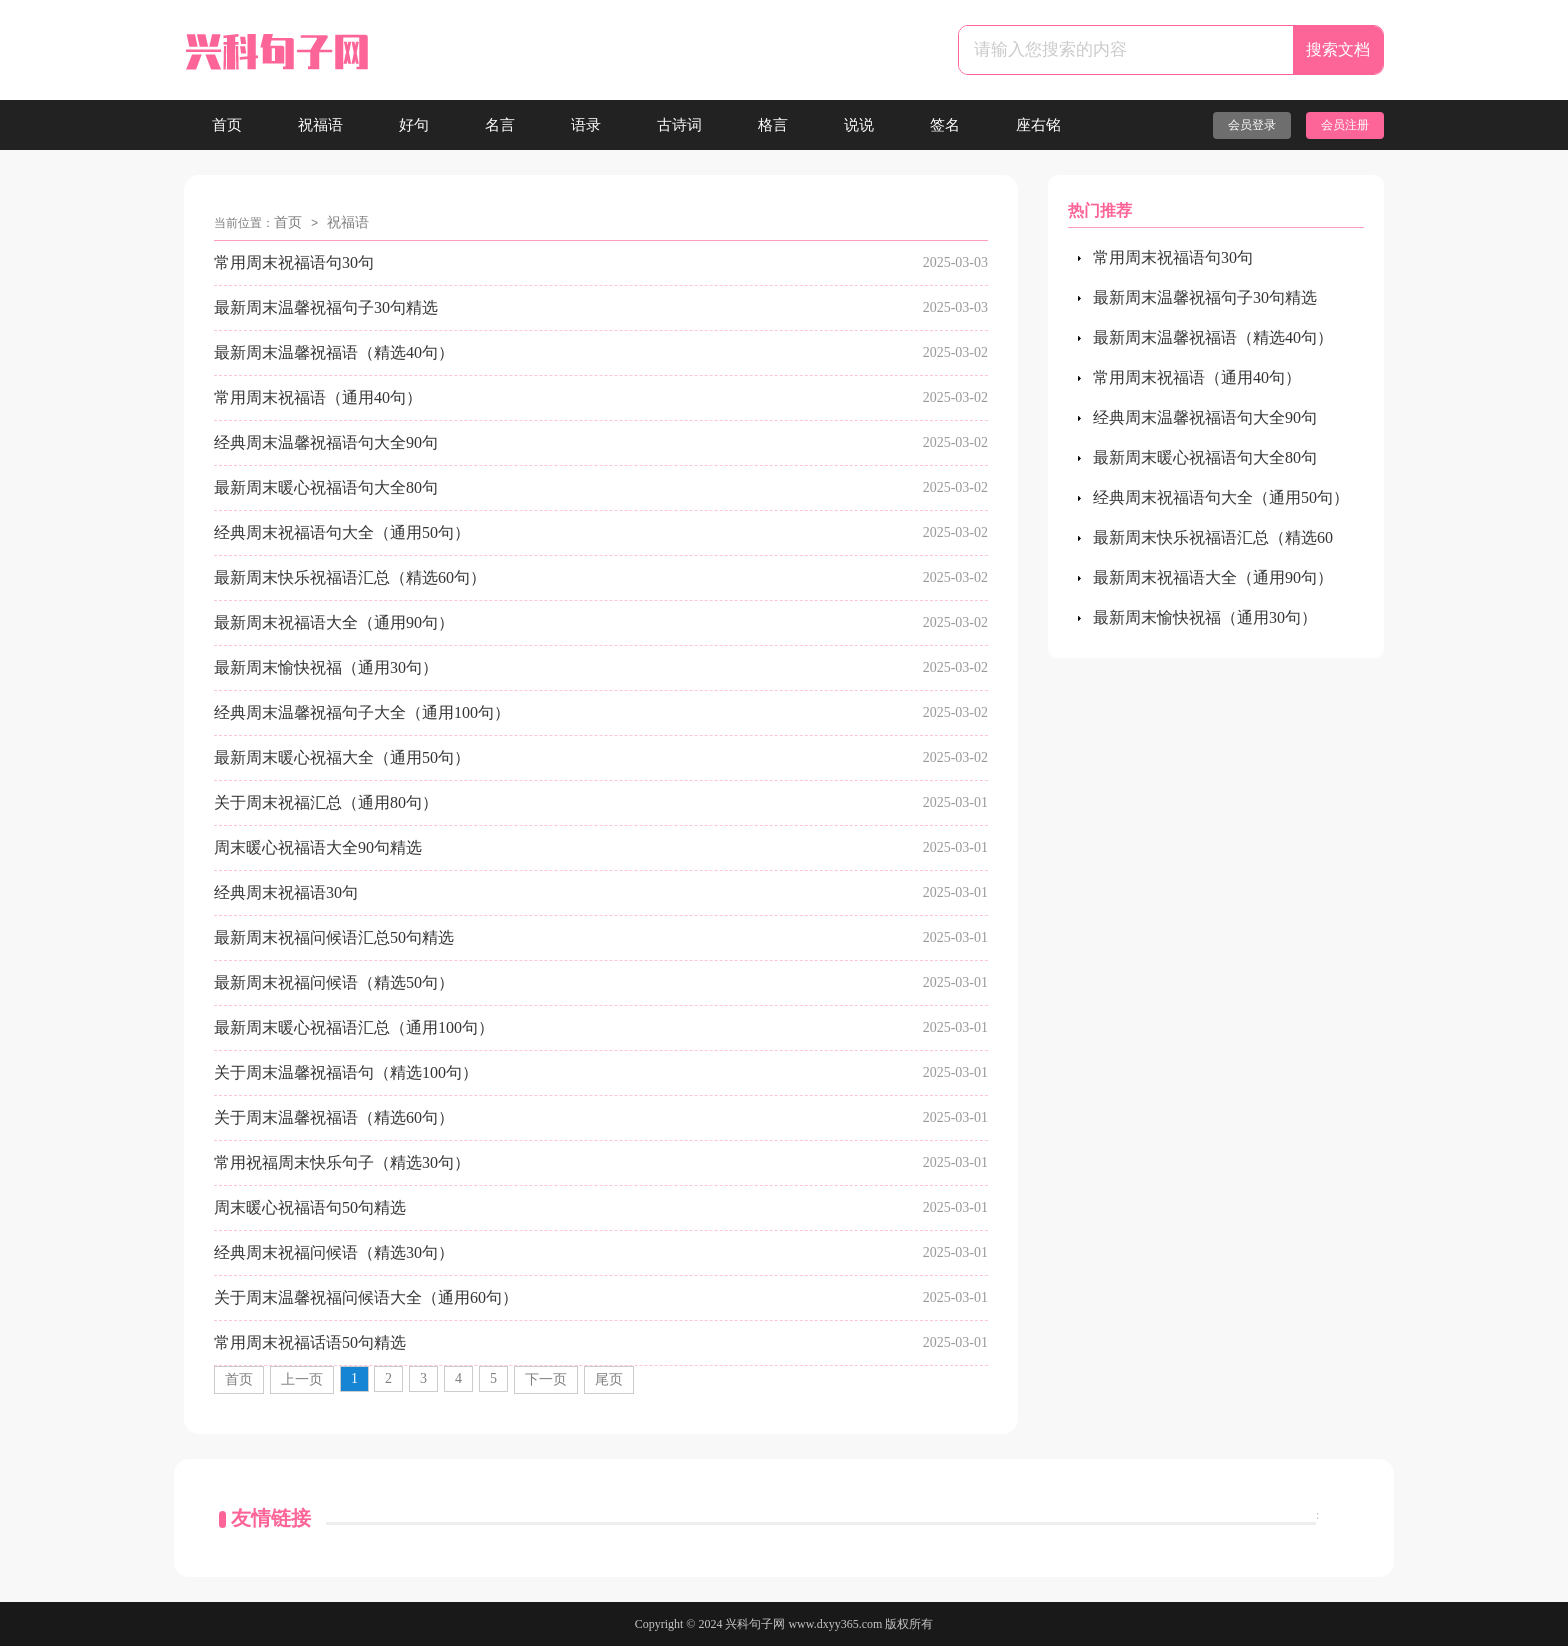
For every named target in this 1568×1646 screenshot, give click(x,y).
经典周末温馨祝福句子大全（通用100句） (362, 712)
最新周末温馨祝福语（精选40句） (334, 352)
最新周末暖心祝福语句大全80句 (326, 487)
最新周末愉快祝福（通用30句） (326, 667)
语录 (586, 125)
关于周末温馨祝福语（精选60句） (334, 1117)
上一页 (302, 1379)
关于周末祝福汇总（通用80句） (326, 802)
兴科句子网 (755, 1624)
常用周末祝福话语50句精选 (310, 1342)
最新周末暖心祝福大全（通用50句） (342, 757)
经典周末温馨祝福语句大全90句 (326, 442)
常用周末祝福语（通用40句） (318, 397)
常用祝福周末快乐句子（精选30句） (342, 1162)
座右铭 (1038, 125)
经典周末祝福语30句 (286, 892)
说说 (859, 125)
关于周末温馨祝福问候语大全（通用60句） (366, 1297)
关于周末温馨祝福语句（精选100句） (346, 1072)
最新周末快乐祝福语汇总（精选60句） (350, 577)
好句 (414, 125)
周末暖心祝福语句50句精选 (310, 1207)
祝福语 (320, 125)
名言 (500, 125)
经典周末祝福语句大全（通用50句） (342, 532)
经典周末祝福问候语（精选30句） (334, 1252)
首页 (227, 125)
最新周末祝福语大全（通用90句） (334, 622)
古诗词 (679, 125)
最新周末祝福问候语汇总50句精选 (334, 937)
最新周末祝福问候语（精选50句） (334, 982)
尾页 (609, 1379)
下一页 (546, 1379)
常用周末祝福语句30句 (294, 262)
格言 (773, 125)
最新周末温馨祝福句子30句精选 (326, 307)
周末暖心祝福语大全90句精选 (318, 847)
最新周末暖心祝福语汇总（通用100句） (354, 1027)
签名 (945, 125)
